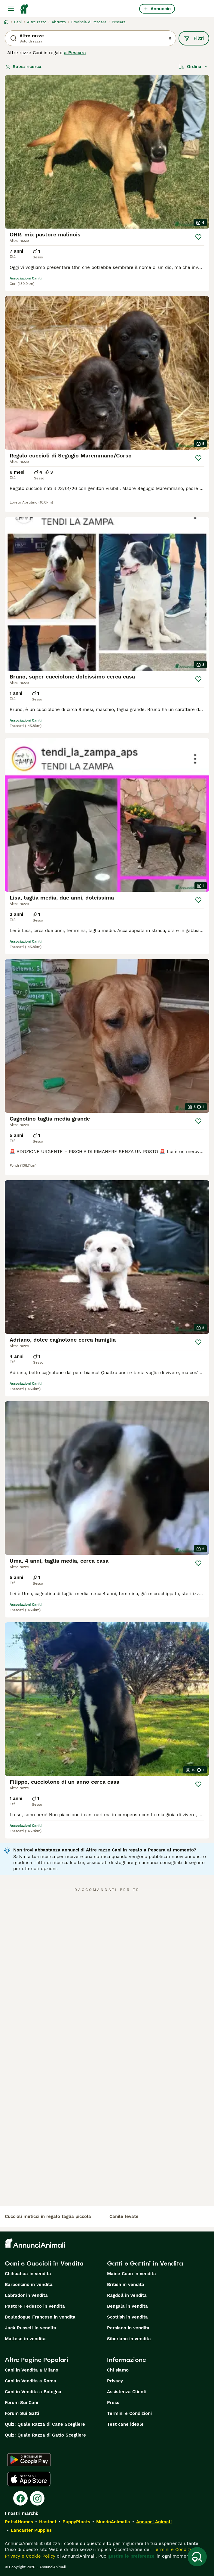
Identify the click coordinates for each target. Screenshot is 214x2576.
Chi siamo (118, 2370)
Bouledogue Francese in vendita (40, 2317)
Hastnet (48, 2522)
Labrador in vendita (26, 2295)
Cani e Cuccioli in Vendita (44, 2263)
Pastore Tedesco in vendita (35, 2306)
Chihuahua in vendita (28, 2273)
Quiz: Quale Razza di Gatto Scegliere (45, 2435)
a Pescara (75, 52)
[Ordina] (193, 67)
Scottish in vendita (127, 2317)
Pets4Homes (19, 2522)
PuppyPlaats (76, 2522)
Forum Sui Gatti (22, 2413)
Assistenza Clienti (126, 2391)
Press (113, 2402)
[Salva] (198, 237)
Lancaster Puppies (31, 2530)
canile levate (124, 2216)
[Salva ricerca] (197, 2556)
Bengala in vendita (127, 2306)
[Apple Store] (29, 2479)
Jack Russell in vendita (30, 2328)
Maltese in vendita (25, 2338)
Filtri (194, 38)
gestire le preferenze (131, 2556)
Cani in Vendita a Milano (31, 2370)
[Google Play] (29, 2460)
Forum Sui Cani (21, 2402)
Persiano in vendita (128, 2328)
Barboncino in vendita (29, 2284)
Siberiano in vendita (129, 2338)
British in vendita (125, 2284)
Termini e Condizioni (129, 2413)
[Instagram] (37, 2498)
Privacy (115, 2381)
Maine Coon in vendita (131, 2273)
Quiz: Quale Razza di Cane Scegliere (45, 2424)
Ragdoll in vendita (127, 2295)
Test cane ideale (125, 2424)
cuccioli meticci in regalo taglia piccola (48, 2216)
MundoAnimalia (113, 2522)
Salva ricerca (23, 66)
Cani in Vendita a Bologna (33, 2391)
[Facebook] (20, 2498)
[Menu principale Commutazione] (11, 9)
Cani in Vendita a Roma (30, 2381)
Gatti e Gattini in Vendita (145, 2263)
